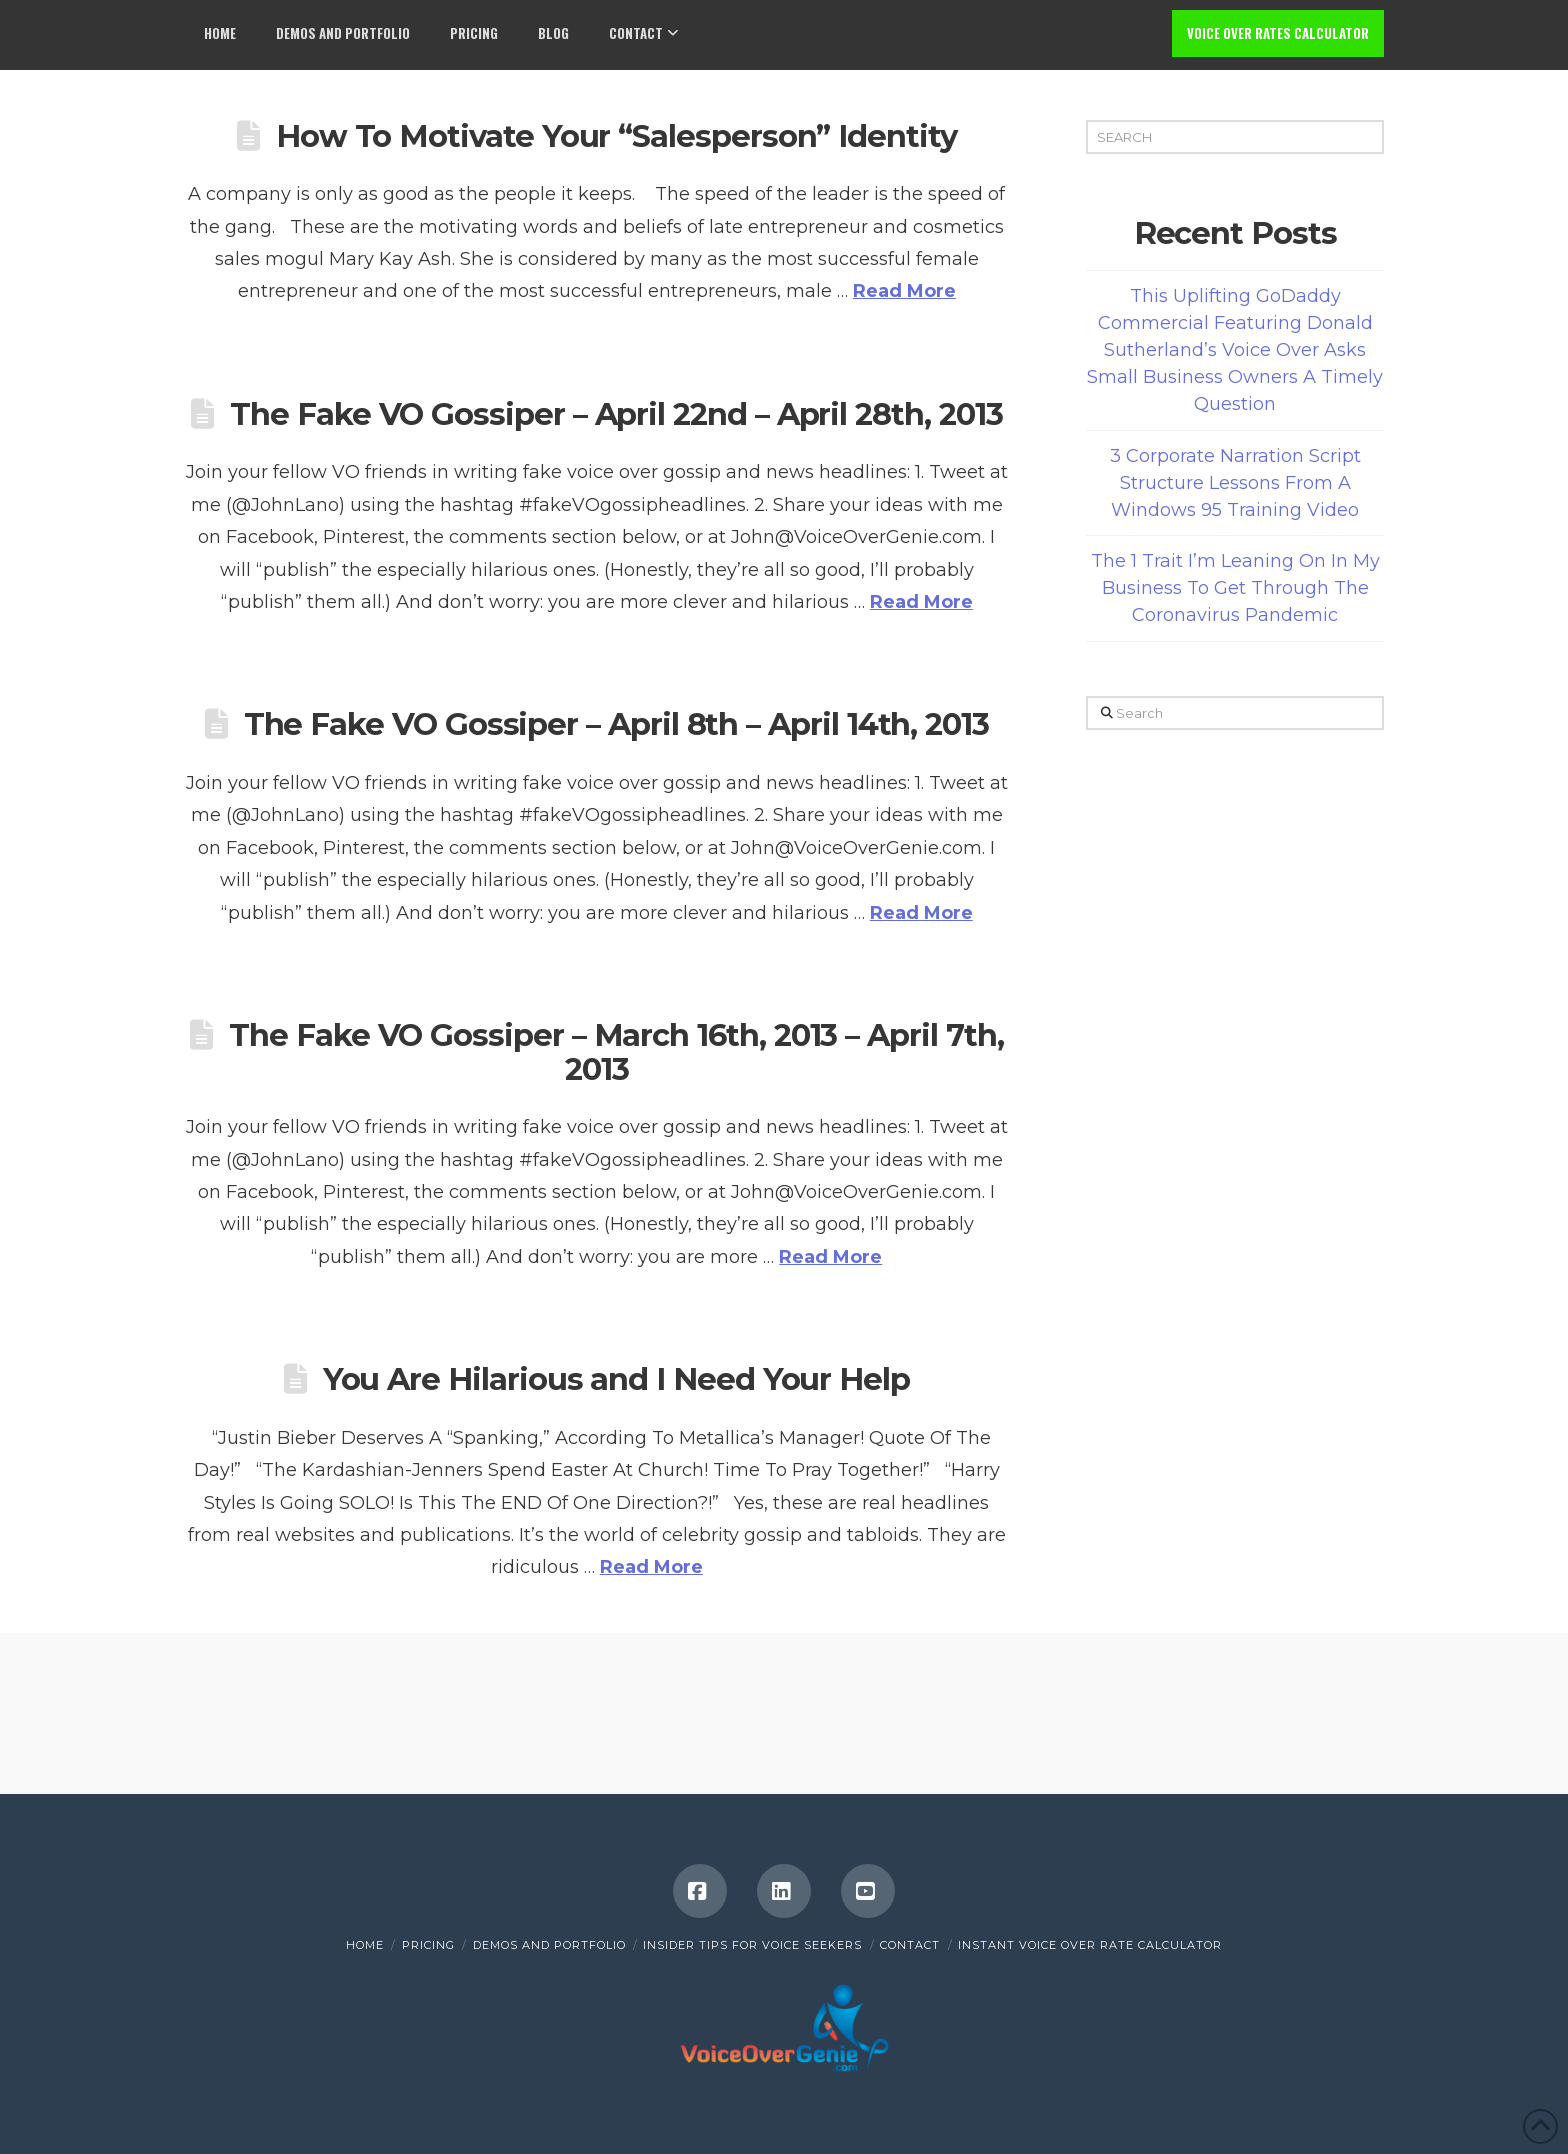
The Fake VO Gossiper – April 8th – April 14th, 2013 (616, 724)
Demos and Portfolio (549, 1945)
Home (365, 1945)
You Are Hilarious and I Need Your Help (616, 1379)
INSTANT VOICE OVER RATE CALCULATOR (1090, 1945)
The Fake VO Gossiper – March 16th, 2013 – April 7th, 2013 (616, 1052)
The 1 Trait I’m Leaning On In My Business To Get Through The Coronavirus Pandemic (1235, 588)
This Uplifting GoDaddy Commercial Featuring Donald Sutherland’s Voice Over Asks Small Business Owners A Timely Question (1235, 350)
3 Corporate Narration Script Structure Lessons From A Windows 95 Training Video (1235, 483)
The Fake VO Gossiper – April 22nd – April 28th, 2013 (616, 414)
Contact (910, 1945)
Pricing (428, 1945)
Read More (904, 291)
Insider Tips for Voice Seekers (752, 1945)
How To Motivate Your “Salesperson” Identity (616, 136)
